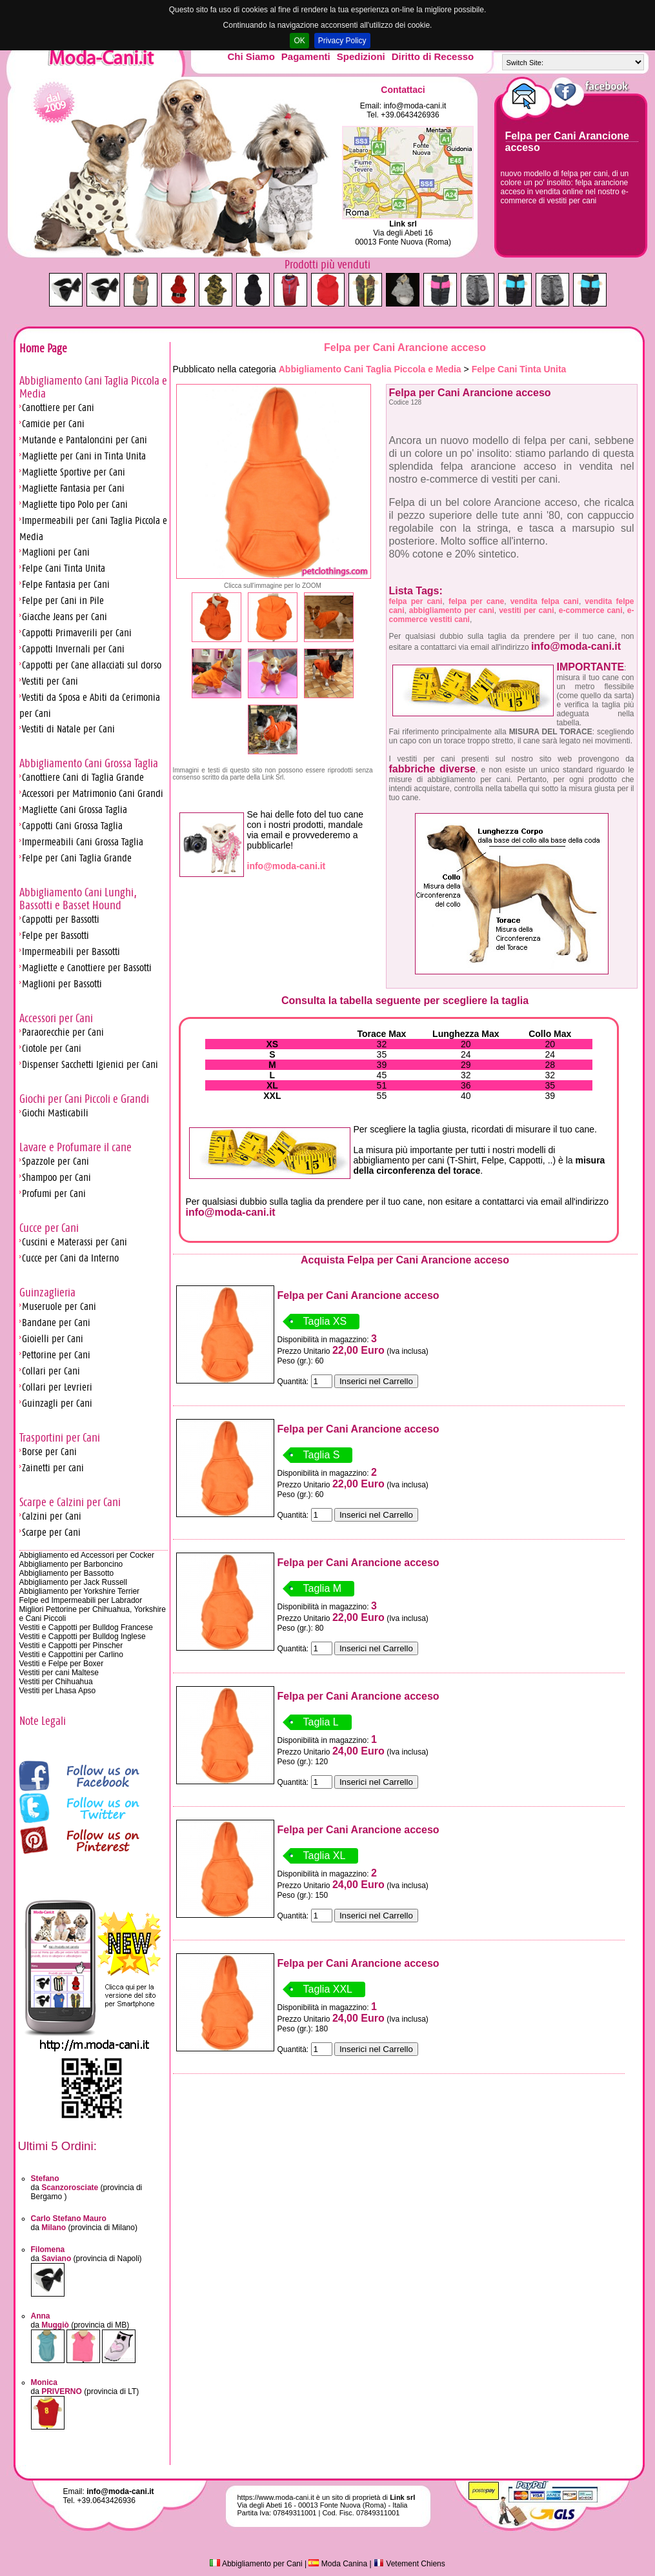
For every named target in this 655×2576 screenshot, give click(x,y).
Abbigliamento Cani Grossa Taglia (88, 763)
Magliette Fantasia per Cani (73, 488)
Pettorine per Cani (56, 1355)
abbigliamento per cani (451, 610)
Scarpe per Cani (51, 1532)
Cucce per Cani (49, 1228)
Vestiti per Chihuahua (56, 1681)
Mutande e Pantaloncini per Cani (84, 440)
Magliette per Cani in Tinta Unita (84, 456)
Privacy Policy (342, 40)
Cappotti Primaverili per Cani (77, 633)
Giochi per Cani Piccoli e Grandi (84, 1098)
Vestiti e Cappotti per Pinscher (71, 1645)
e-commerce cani (591, 610)
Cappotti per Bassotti (60, 919)
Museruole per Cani (59, 1306)
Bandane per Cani (56, 1322)
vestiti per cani (526, 610)
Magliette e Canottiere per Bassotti (87, 967)
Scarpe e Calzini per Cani (70, 1502)
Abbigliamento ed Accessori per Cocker (86, 1555)
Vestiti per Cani (50, 681)
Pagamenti (305, 56)
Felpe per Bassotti (55, 935)
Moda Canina (337, 2563)
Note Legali (42, 1721)
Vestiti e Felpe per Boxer (61, 1663)
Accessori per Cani (56, 1018)
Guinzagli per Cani (57, 1403)
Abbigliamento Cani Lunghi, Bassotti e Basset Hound (78, 899)
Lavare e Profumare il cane (75, 1147)
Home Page (43, 348)
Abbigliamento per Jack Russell (73, 1582)
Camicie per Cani (53, 424)
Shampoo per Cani (56, 1177)
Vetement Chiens (409, 2563)
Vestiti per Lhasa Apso (57, 1690)
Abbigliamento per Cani (256, 2563)
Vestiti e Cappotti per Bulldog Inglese (82, 1636)
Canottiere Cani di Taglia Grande (83, 777)
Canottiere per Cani (58, 407)
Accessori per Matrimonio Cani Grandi (92, 793)
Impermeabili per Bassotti (71, 951)
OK (299, 40)
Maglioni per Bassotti (62, 984)
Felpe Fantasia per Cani (66, 584)
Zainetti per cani (53, 1468)
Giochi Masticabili (55, 1113)
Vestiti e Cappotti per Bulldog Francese (86, 1627)
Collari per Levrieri (57, 1387)
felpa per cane (476, 601)
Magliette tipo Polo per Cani (75, 504)
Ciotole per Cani (51, 1048)
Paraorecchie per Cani (63, 1032)
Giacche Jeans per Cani (64, 616)
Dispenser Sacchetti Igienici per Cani (90, 1064)
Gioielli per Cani (52, 1339)
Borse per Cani (49, 1451)
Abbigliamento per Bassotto (66, 1573)
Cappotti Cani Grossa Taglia (72, 826)
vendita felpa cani (544, 601)
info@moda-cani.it (414, 105)
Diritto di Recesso (433, 56)
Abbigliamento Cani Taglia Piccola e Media (370, 369)
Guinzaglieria (47, 1292)
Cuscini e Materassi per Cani (74, 1242)
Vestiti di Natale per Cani (68, 729)
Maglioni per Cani (56, 552)
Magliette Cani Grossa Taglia (74, 809)
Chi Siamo (251, 56)
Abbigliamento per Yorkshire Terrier (79, 1591)
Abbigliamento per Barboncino (71, 1564)
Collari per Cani (51, 1371)
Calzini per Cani (51, 1516)
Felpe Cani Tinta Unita (63, 568)
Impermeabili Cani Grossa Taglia (82, 842)
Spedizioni (361, 56)
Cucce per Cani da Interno (70, 1258)
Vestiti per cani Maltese (59, 1672)
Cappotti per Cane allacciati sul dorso (91, 665)
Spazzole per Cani (55, 1161)
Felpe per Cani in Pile (63, 600)
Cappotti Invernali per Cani (73, 649)
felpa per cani (416, 601)
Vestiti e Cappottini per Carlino (71, 1654)
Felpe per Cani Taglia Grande (77, 858)
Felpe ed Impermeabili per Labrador (81, 1600)
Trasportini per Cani (59, 1437)
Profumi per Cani (54, 1193)
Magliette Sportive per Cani (73, 472)
